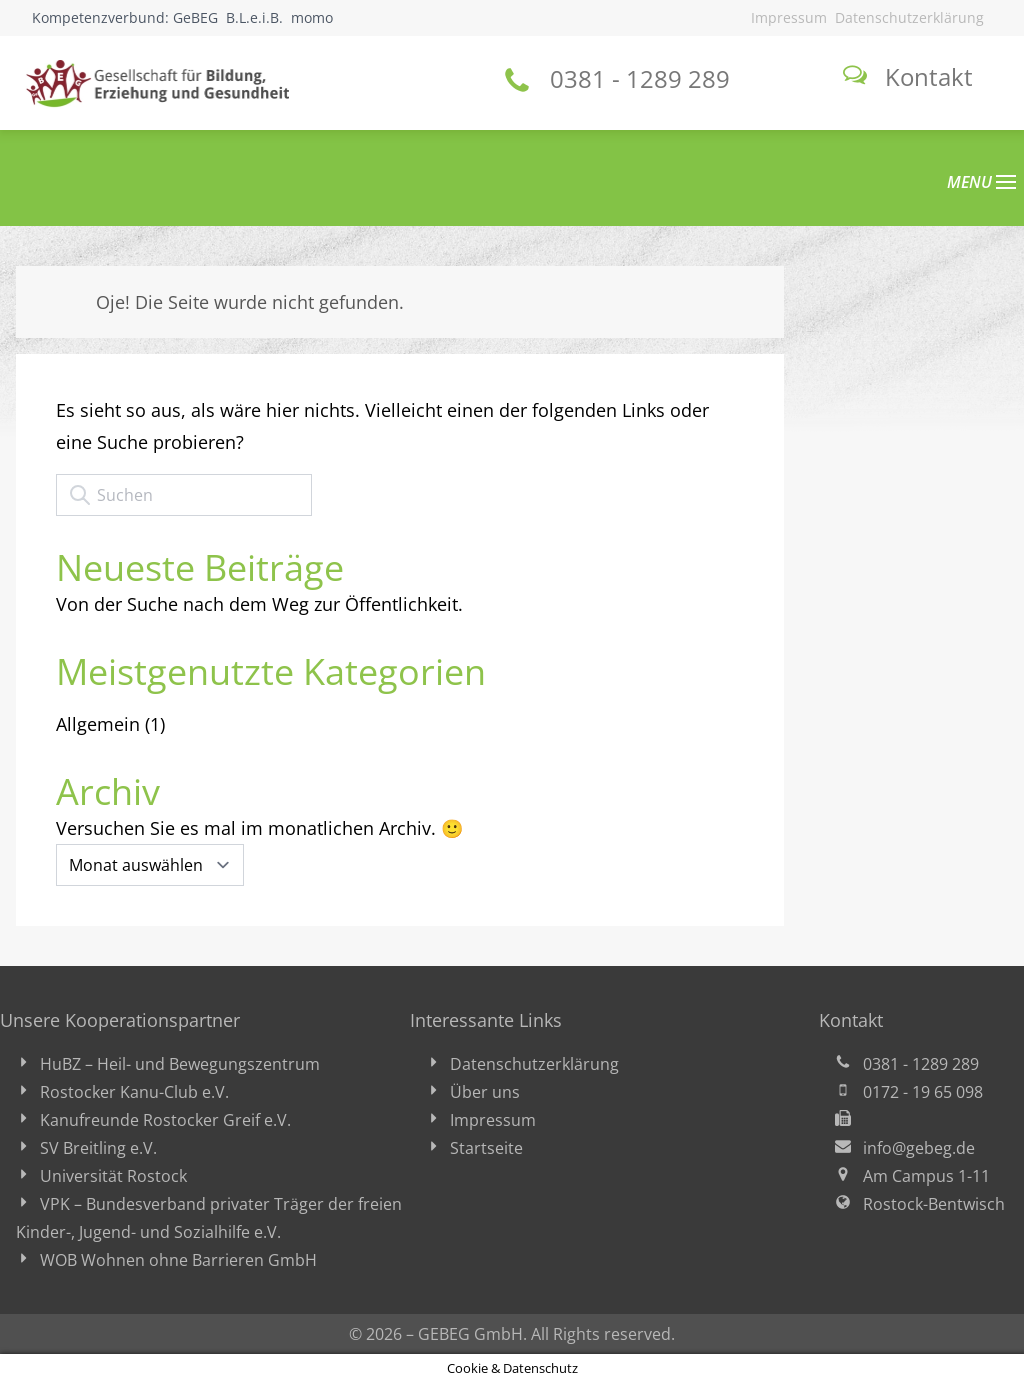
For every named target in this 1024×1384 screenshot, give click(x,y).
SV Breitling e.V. (98, 1148)
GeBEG (195, 17)
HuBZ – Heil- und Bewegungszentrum (180, 1064)
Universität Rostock (113, 1176)
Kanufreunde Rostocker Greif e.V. (165, 1120)
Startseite (486, 1148)
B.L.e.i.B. (254, 17)
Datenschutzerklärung (909, 17)
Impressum (789, 17)
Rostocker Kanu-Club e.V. (134, 1092)
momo (312, 17)
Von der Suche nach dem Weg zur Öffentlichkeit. (259, 604)
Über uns (485, 1092)
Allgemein (98, 724)
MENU (981, 182)
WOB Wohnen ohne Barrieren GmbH (178, 1260)
